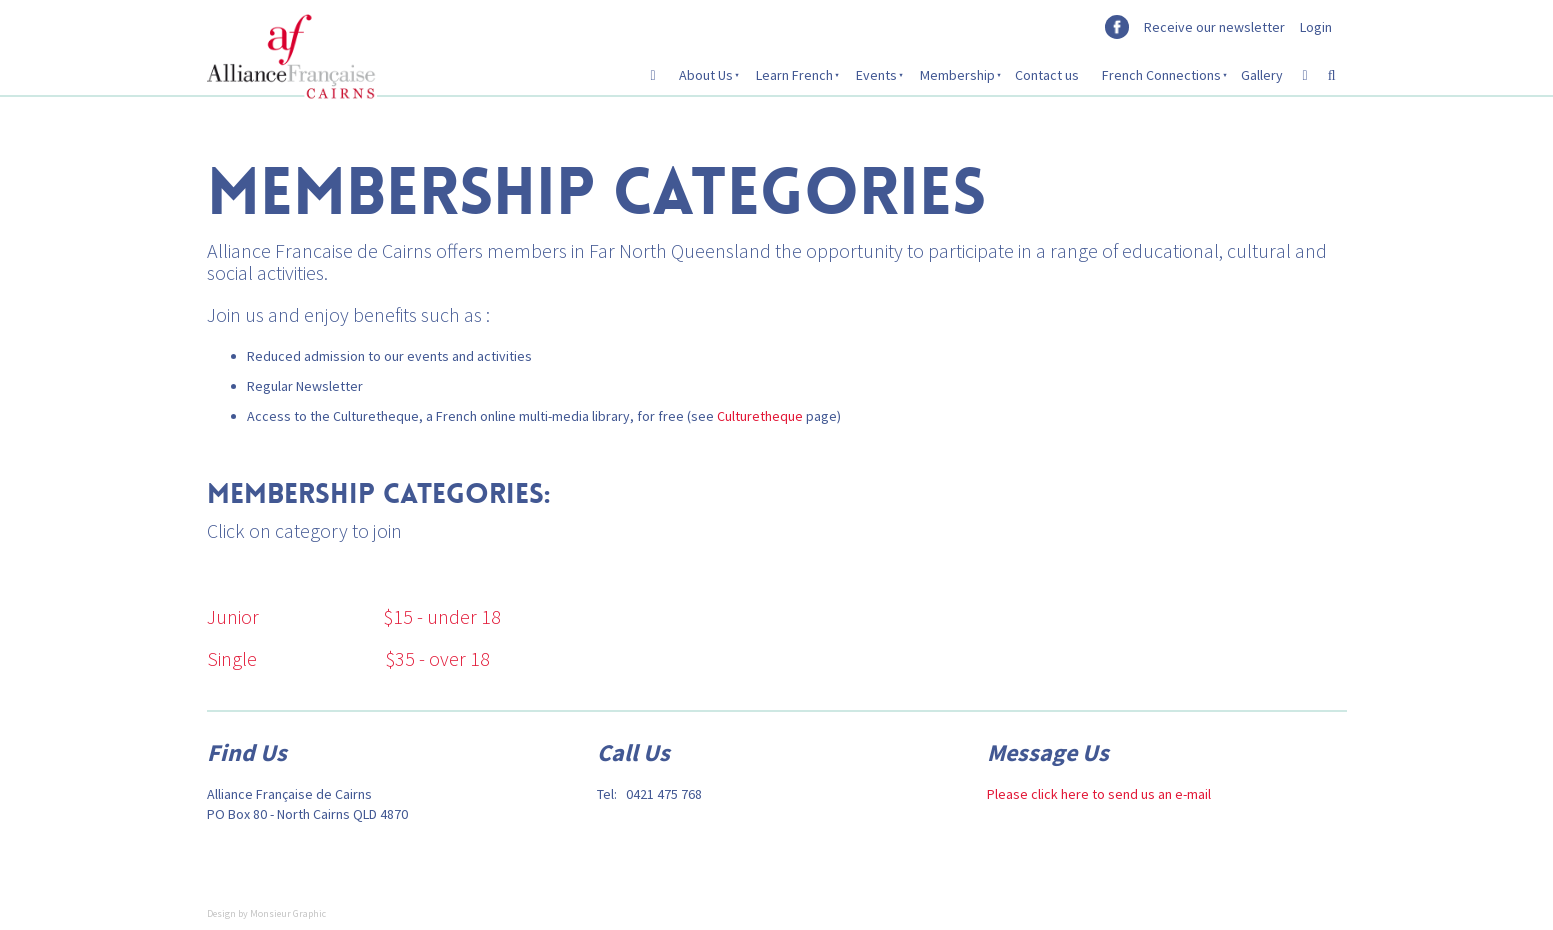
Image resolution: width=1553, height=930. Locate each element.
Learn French (794, 75)
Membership (957, 75)
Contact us (1047, 75)
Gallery (1262, 75)
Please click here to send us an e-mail (1099, 794)
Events (876, 75)
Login (1316, 27)
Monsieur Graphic (288, 913)
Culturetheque (760, 416)
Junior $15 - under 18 (354, 616)
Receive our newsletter (1214, 27)
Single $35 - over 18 (348, 658)
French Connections (1161, 75)
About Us (706, 75)
